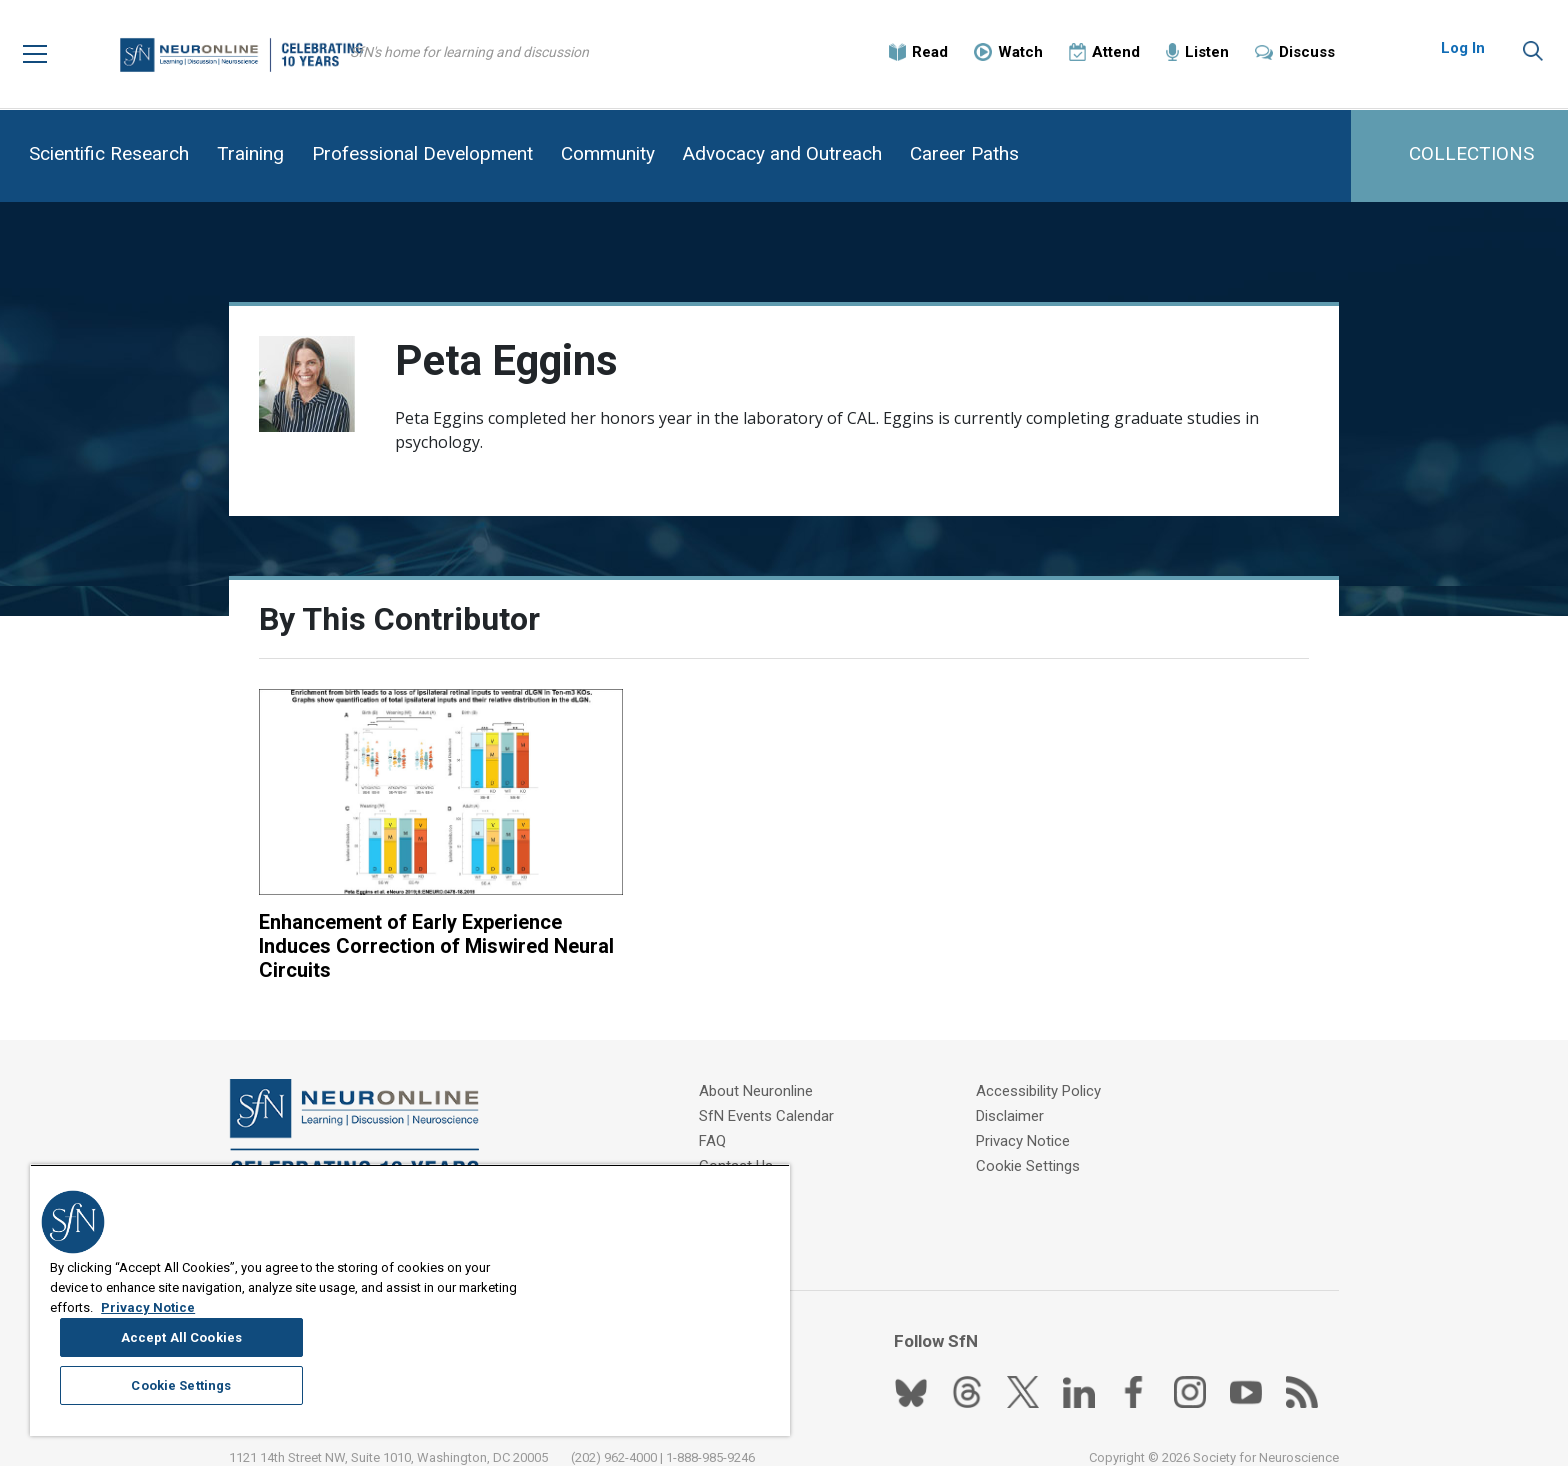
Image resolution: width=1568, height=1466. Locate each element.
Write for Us (743, 1169)
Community (608, 153)
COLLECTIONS (1471, 153)
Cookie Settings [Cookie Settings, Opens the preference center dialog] (665, 1355)
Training (250, 153)
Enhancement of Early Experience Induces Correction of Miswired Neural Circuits (410, 923)
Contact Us (741, 1144)
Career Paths (964, 153)
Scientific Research (109, 153)
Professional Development (422, 153)
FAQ (717, 1119)
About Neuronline (761, 1069)
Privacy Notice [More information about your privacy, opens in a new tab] (211, 1407)
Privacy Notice (1029, 1119)
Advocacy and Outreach (782, 153)
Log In (1463, 50)
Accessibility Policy (1044, 1069)
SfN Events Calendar (771, 1094)
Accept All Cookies (665, 1306)
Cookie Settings (1034, 1144)
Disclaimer (1016, 1094)
